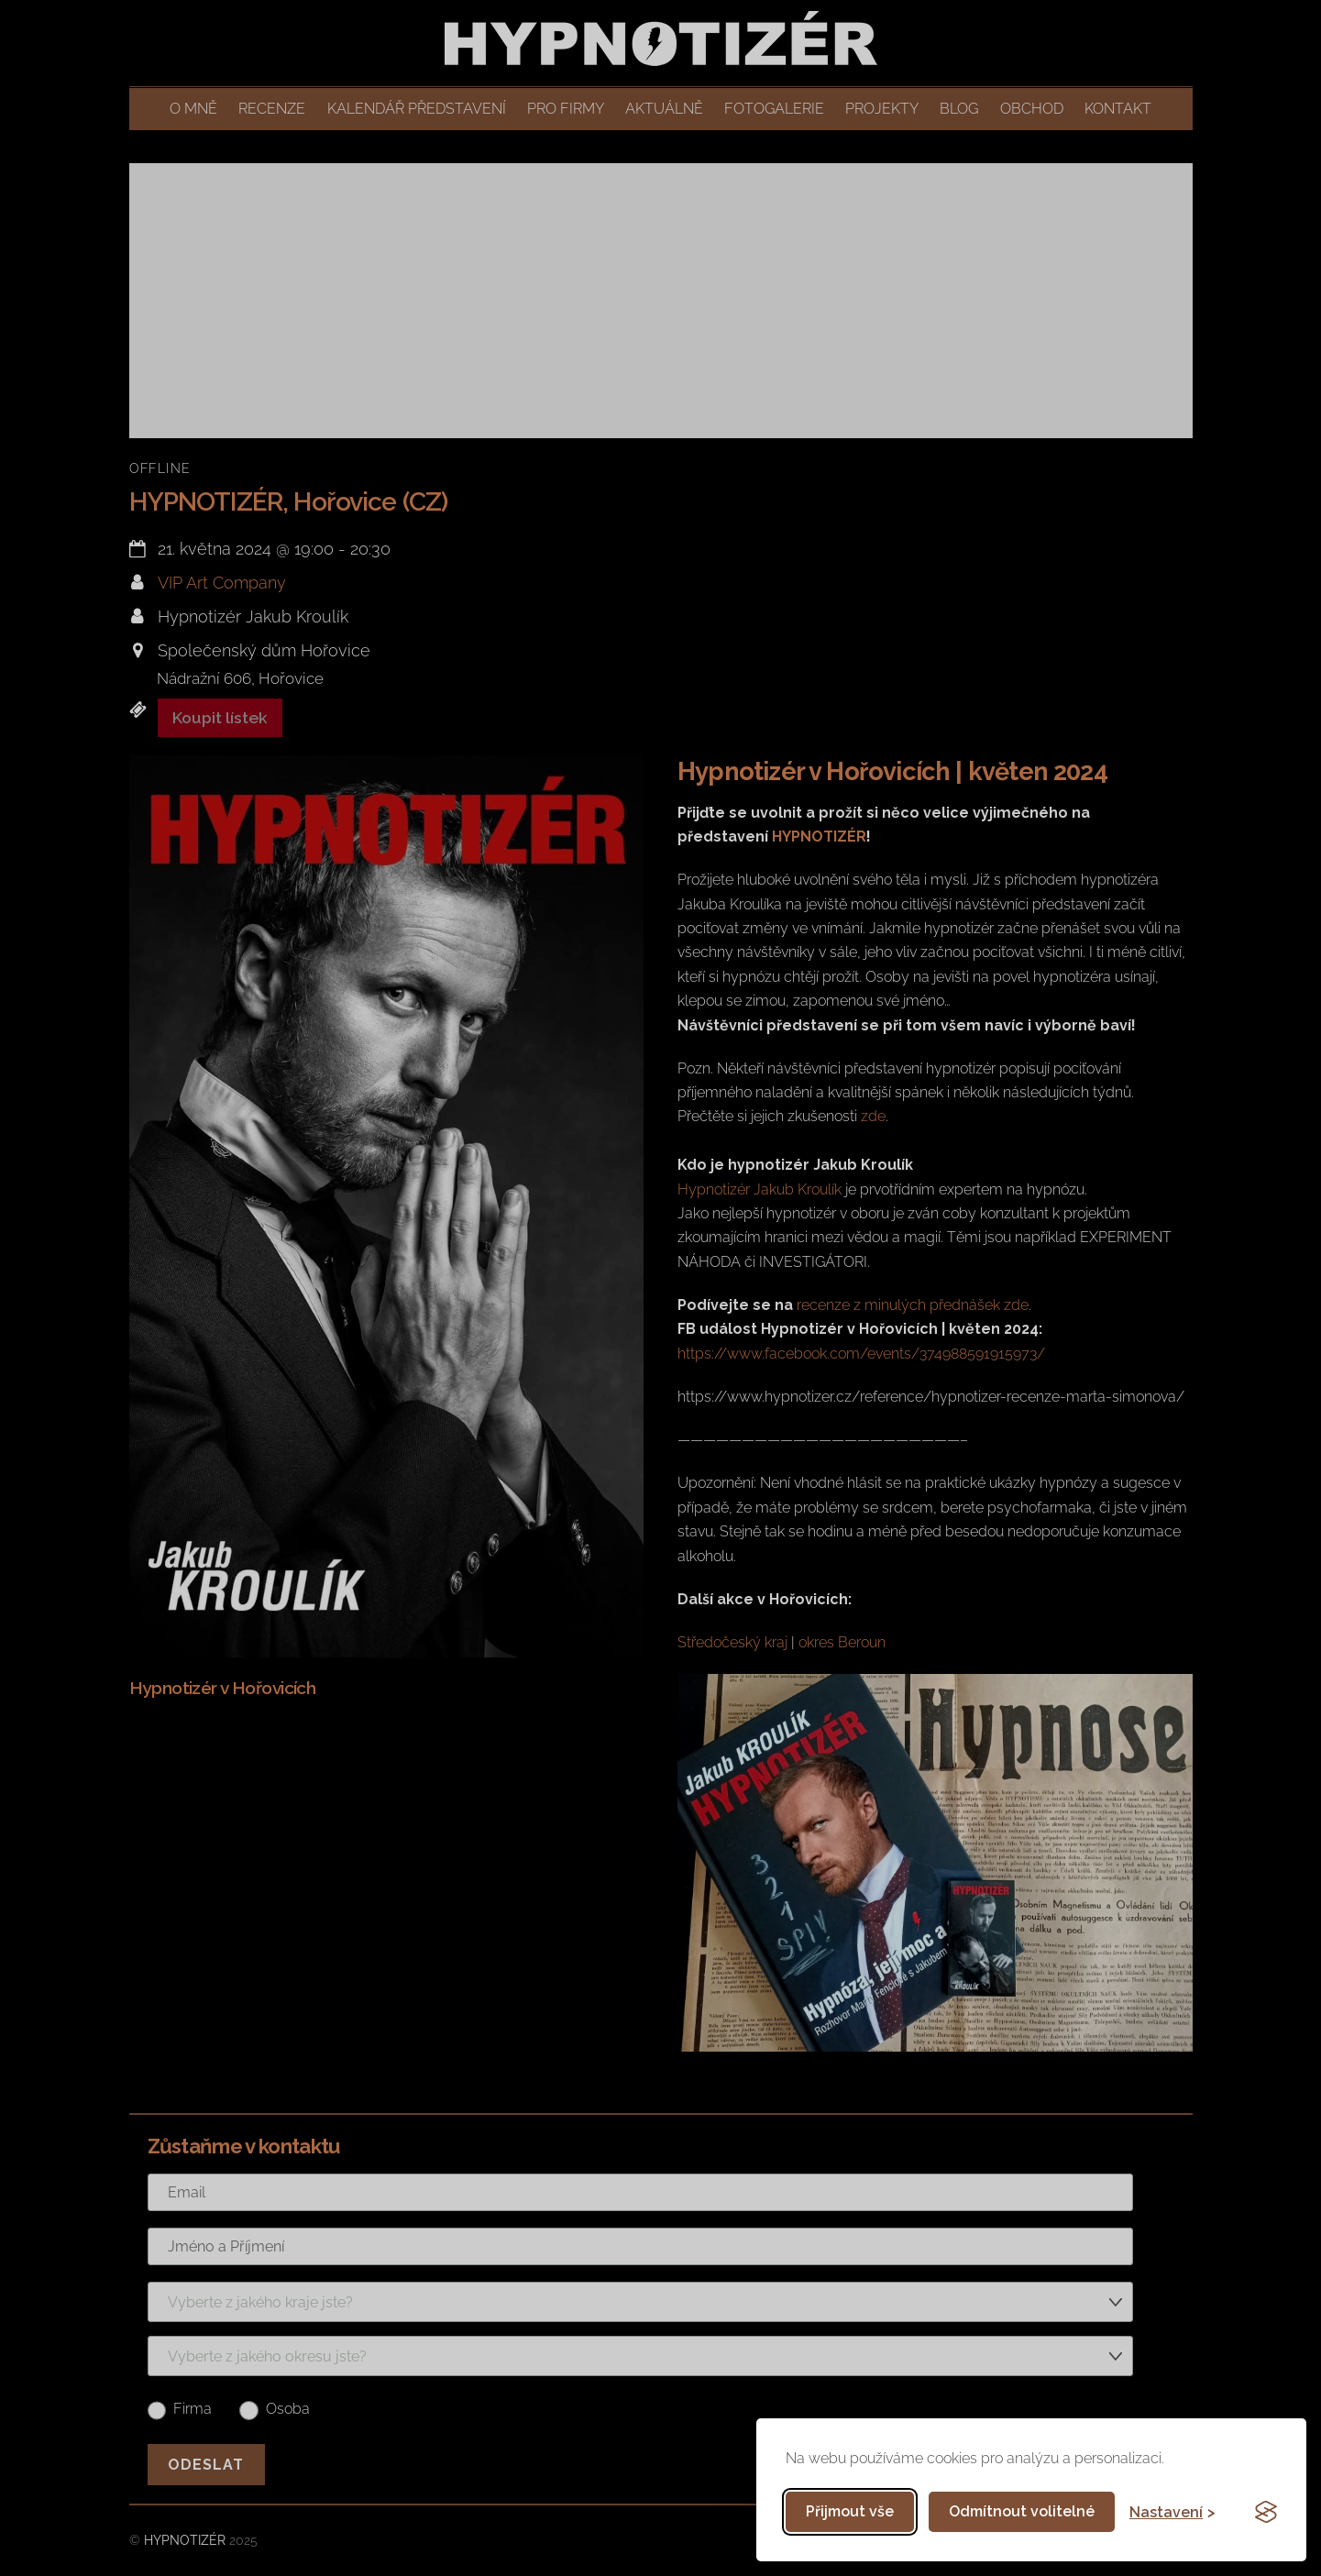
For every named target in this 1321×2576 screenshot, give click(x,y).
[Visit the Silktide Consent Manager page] (1266, 2512)
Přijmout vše (850, 2511)
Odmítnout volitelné (1022, 2511)
